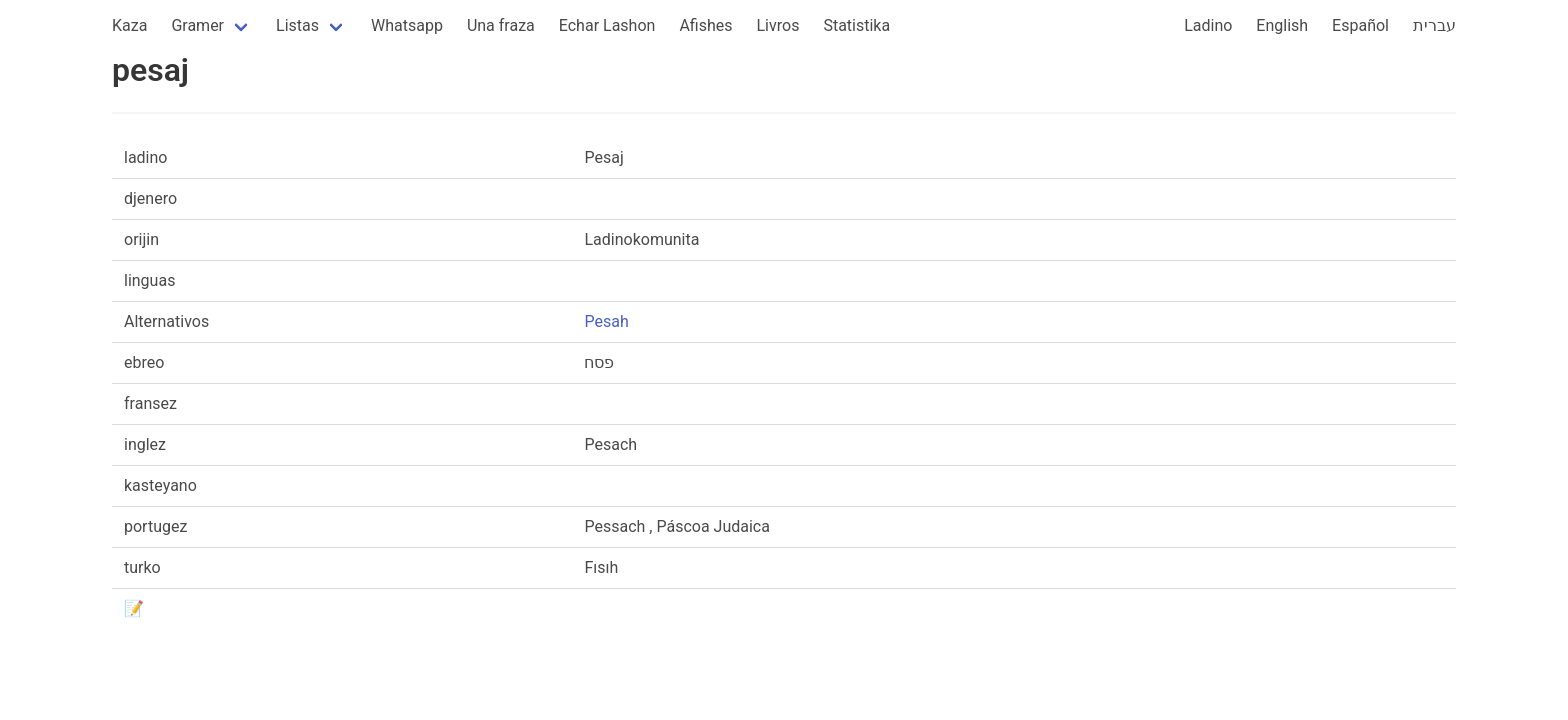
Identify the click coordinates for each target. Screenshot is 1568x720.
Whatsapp (407, 25)
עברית (1434, 25)
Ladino (1208, 25)
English (1282, 25)
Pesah (606, 321)
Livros (778, 25)
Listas (297, 25)
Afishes (705, 25)
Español (1360, 25)
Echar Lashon (607, 25)
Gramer (197, 25)
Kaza (129, 25)
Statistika (856, 25)
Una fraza (501, 25)
